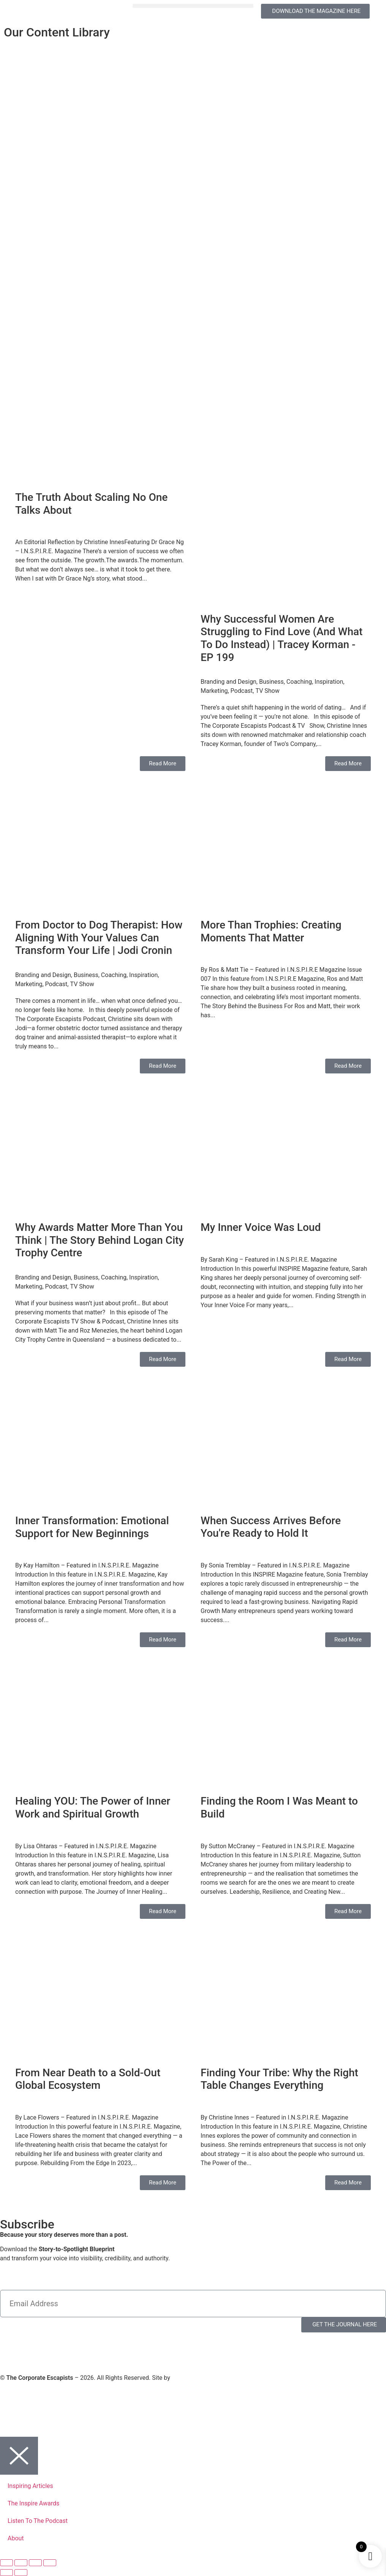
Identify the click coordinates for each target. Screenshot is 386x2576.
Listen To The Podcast (38, 2520)
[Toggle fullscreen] (20, 2562)
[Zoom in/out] (6, 2562)
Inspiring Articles (30, 2485)
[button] (193, 6)
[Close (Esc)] (49, 2562)
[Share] (35, 2562)
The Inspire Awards (33, 2503)
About (16, 2538)
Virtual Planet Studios (201, 2377)
